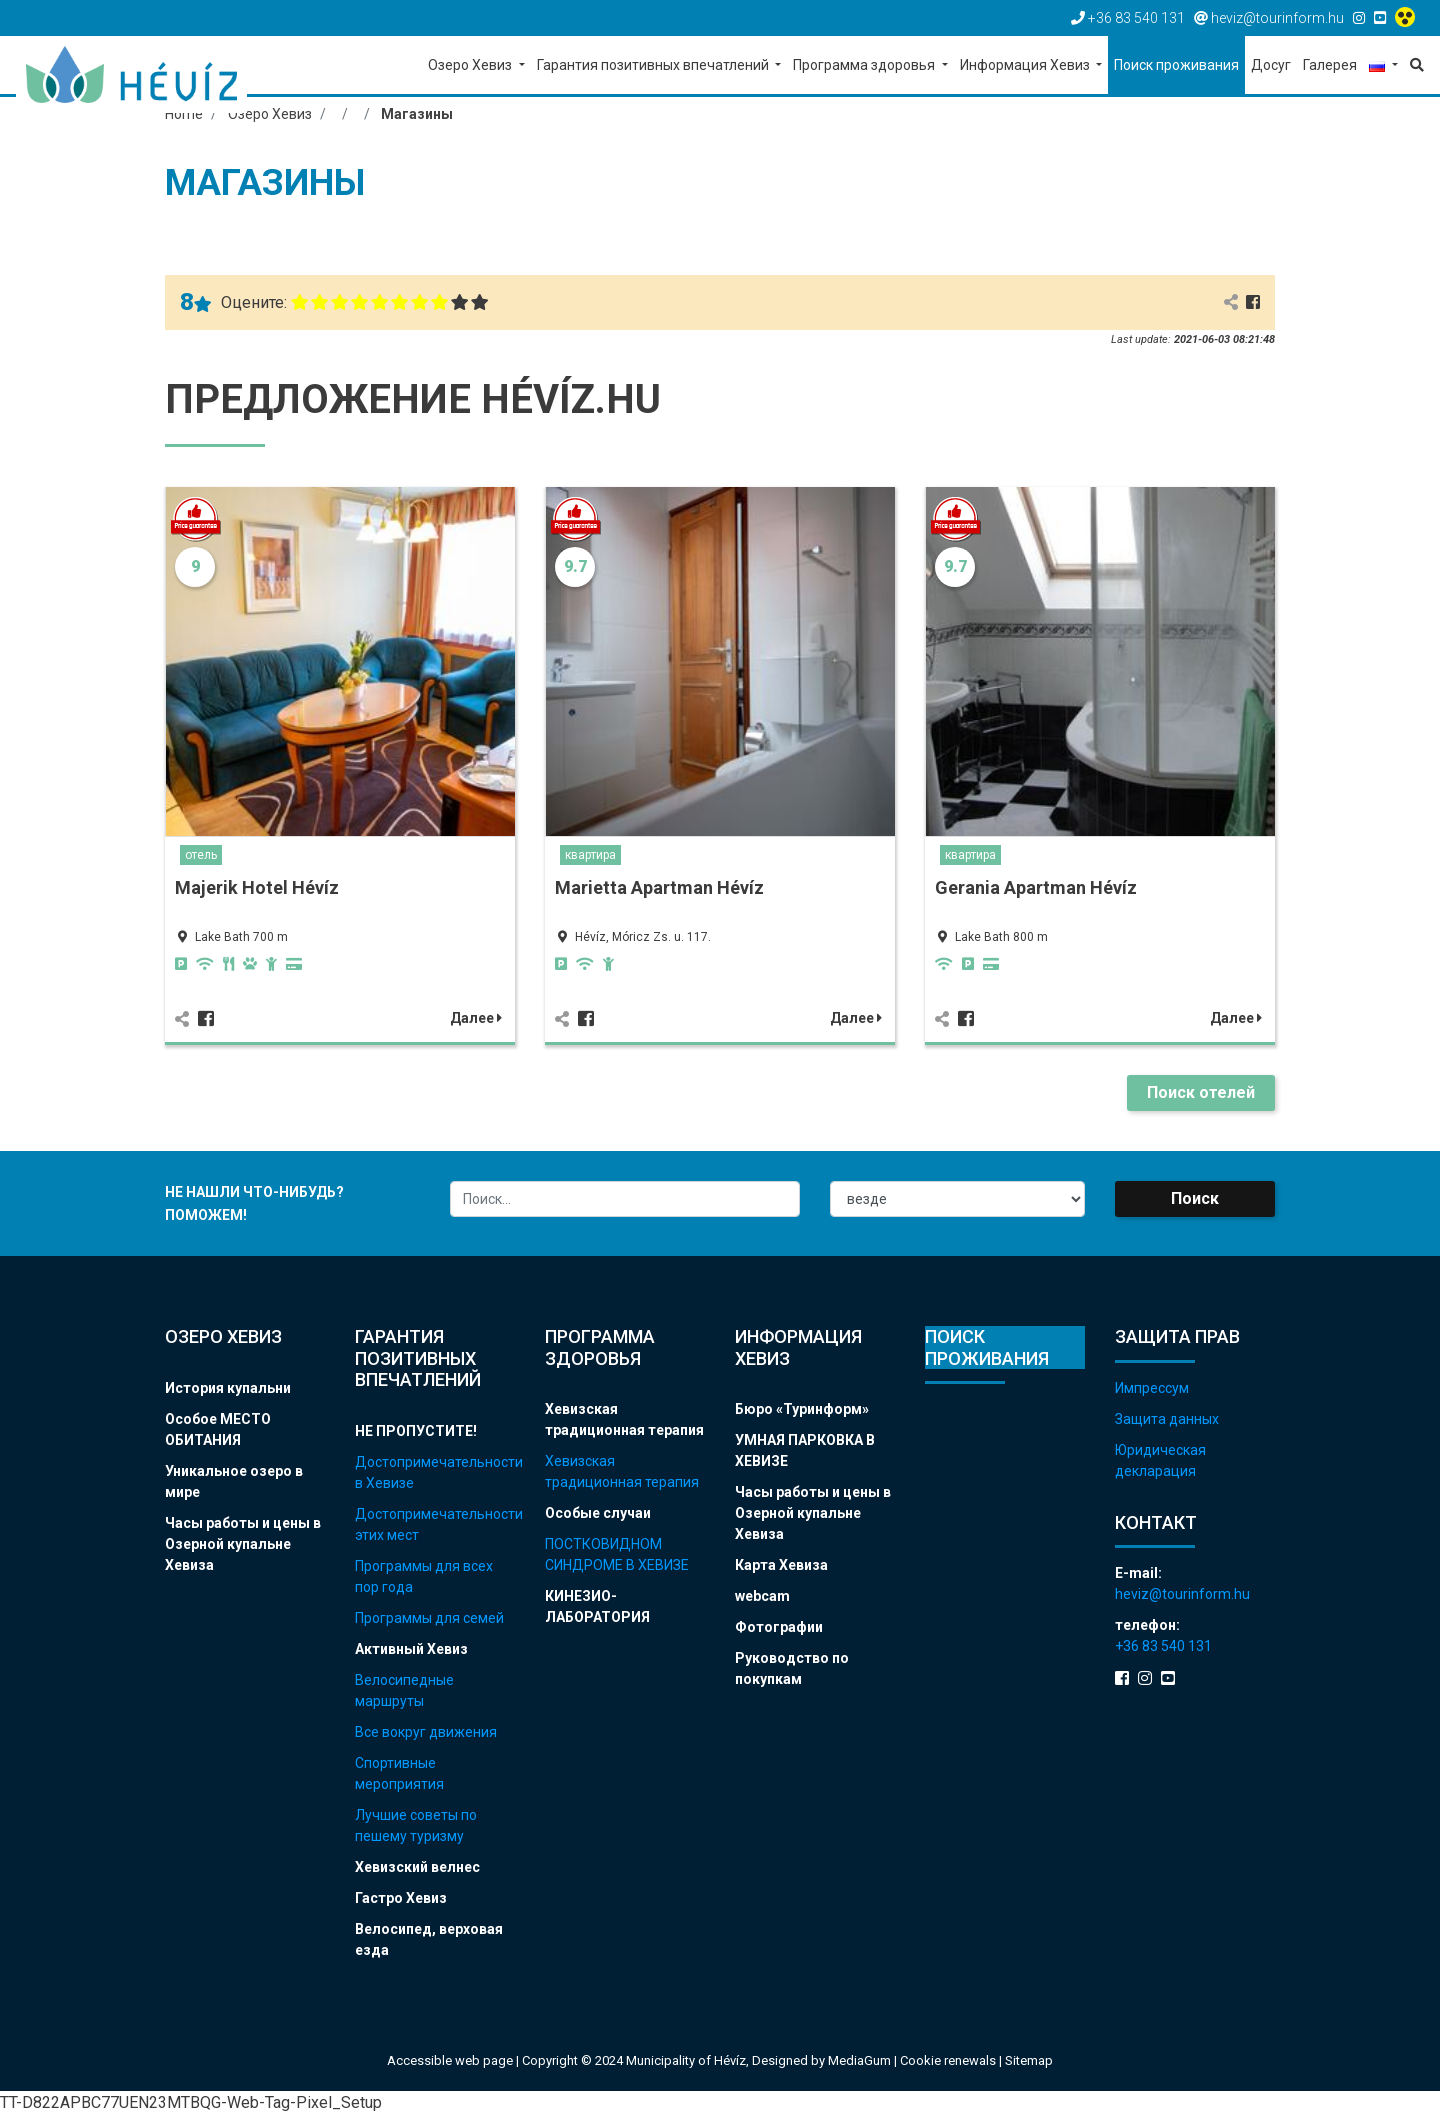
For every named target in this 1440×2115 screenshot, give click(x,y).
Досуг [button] (1271, 65)
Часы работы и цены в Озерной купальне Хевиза (243, 1544)
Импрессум (1152, 1388)
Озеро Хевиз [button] (471, 65)
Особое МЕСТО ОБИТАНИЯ (218, 1429)
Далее (476, 1018)
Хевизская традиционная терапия (624, 1419)
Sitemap (1029, 2060)
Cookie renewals (949, 2060)
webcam (762, 1596)
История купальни (228, 1388)
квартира (590, 855)
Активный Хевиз (411, 1649)
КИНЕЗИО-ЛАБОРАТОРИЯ (597, 1606)
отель (201, 855)
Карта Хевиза (781, 1565)
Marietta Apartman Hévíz (659, 887)
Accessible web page (450, 2060)
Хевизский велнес (417, 1867)
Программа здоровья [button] (865, 65)
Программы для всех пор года (424, 1576)
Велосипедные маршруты (404, 1690)
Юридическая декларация (1160, 1460)
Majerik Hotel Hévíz (257, 887)
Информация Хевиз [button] (1026, 65)
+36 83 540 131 (1163, 1646)
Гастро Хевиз (401, 1898)
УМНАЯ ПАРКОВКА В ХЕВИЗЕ (805, 1450)
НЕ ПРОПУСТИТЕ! (416, 1431)
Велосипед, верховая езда (429, 1939)
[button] (1383, 66)
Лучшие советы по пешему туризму (416, 1825)
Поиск (1195, 1198)
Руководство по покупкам (792, 1668)
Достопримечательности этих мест (435, 1524)
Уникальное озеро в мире (234, 1481)
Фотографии (779, 1627)
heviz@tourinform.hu (1182, 1594)
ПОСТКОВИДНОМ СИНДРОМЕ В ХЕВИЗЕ (617, 1554)
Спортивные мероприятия (399, 1773)
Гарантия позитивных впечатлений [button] (654, 65)
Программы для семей (429, 1618)
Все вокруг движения (426, 1732)
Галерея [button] (1330, 65)
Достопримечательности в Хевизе (435, 1472)
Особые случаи (598, 1513)
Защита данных (1167, 1419)
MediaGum (859, 2060)
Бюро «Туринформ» (802, 1409)
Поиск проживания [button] (1176, 65)
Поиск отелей (1201, 1092)
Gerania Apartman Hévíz (1036, 887)
